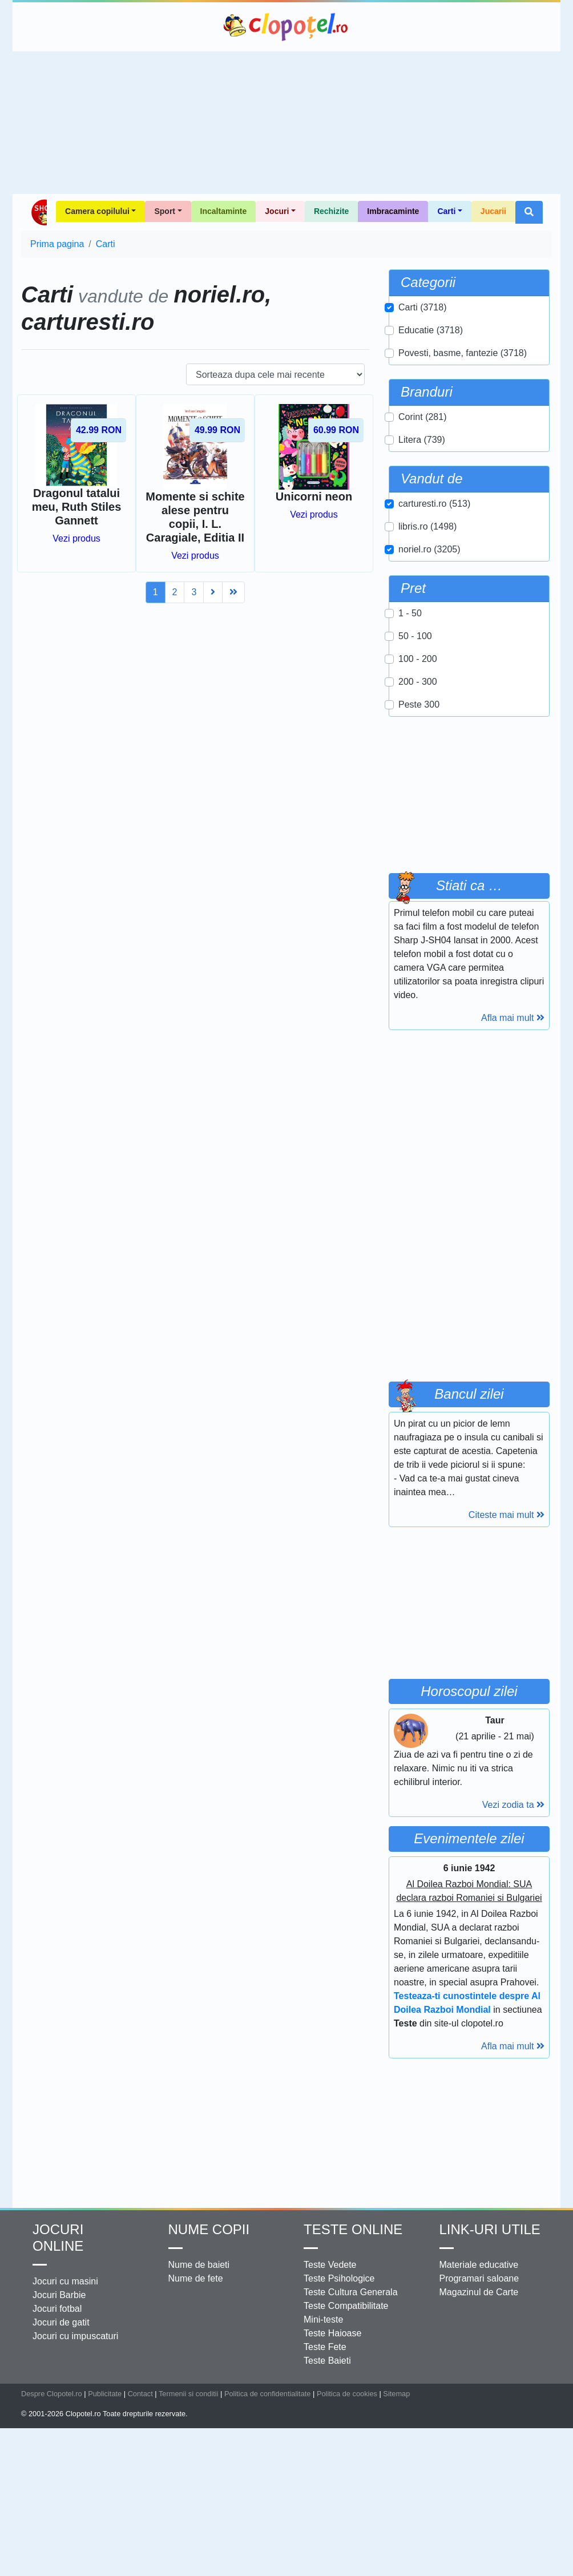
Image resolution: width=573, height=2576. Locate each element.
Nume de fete (195, 2278)
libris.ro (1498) (427, 526)
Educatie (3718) (430, 330)
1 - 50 (410, 613)
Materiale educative (479, 2265)
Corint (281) (422, 417)
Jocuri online (58, 2238)
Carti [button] (446, 211)
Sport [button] (164, 211)
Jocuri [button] (277, 211)
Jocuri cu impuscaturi (75, 2336)
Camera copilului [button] (97, 211)
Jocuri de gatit (61, 2322)
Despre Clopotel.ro (51, 2393)
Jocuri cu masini (65, 2281)
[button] (529, 212)
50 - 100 (415, 636)
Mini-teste (323, 2319)
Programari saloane (479, 2278)
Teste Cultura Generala (351, 2292)
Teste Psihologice (339, 2278)
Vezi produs (76, 538)
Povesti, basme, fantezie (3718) (462, 353)
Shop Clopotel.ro (38, 212)
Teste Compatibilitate (346, 2306)
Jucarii (493, 211)
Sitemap (396, 2393)
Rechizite (331, 211)
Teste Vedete (330, 2265)
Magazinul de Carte (479, 2292)
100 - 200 (417, 659)
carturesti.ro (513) (434, 503)
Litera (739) (421, 440)
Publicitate (105, 2393)
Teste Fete (325, 2347)
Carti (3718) (422, 307)
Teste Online (353, 2229)
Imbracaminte (393, 211)
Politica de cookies (347, 2393)
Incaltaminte (223, 211)
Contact (140, 2393)
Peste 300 (418, 704)
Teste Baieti (327, 2360)
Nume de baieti (199, 2265)
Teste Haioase (332, 2333)
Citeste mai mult (506, 1515)
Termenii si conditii (189, 2393)
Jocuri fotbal (57, 2308)
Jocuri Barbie (59, 2295)
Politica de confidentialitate (267, 2393)
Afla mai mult (512, 1018)
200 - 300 (417, 682)
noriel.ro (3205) (429, 549)
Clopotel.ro (286, 26)
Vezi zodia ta (513, 1805)
